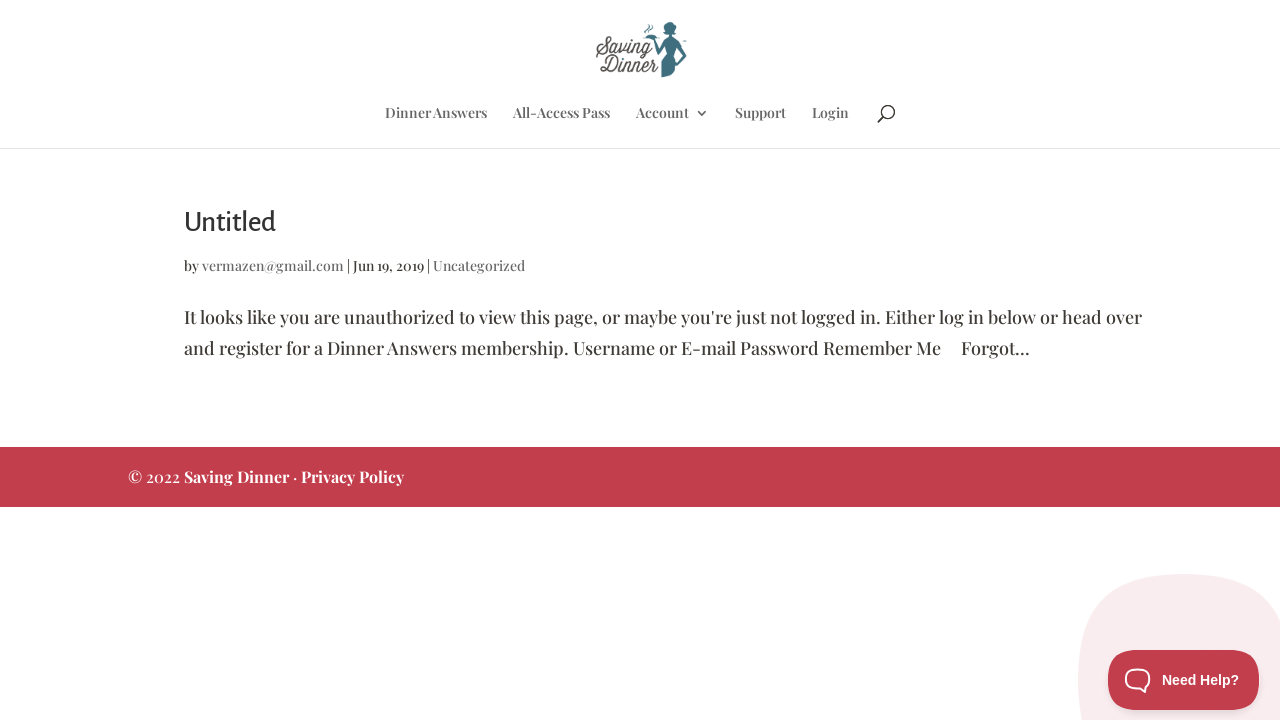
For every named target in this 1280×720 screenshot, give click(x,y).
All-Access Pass (561, 114)
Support (760, 114)
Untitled (230, 222)
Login (830, 114)
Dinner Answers (436, 114)
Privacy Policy (352, 476)
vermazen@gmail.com (273, 265)
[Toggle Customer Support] (1184, 680)
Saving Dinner (236, 476)
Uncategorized (479, 265)
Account (662, 114)
